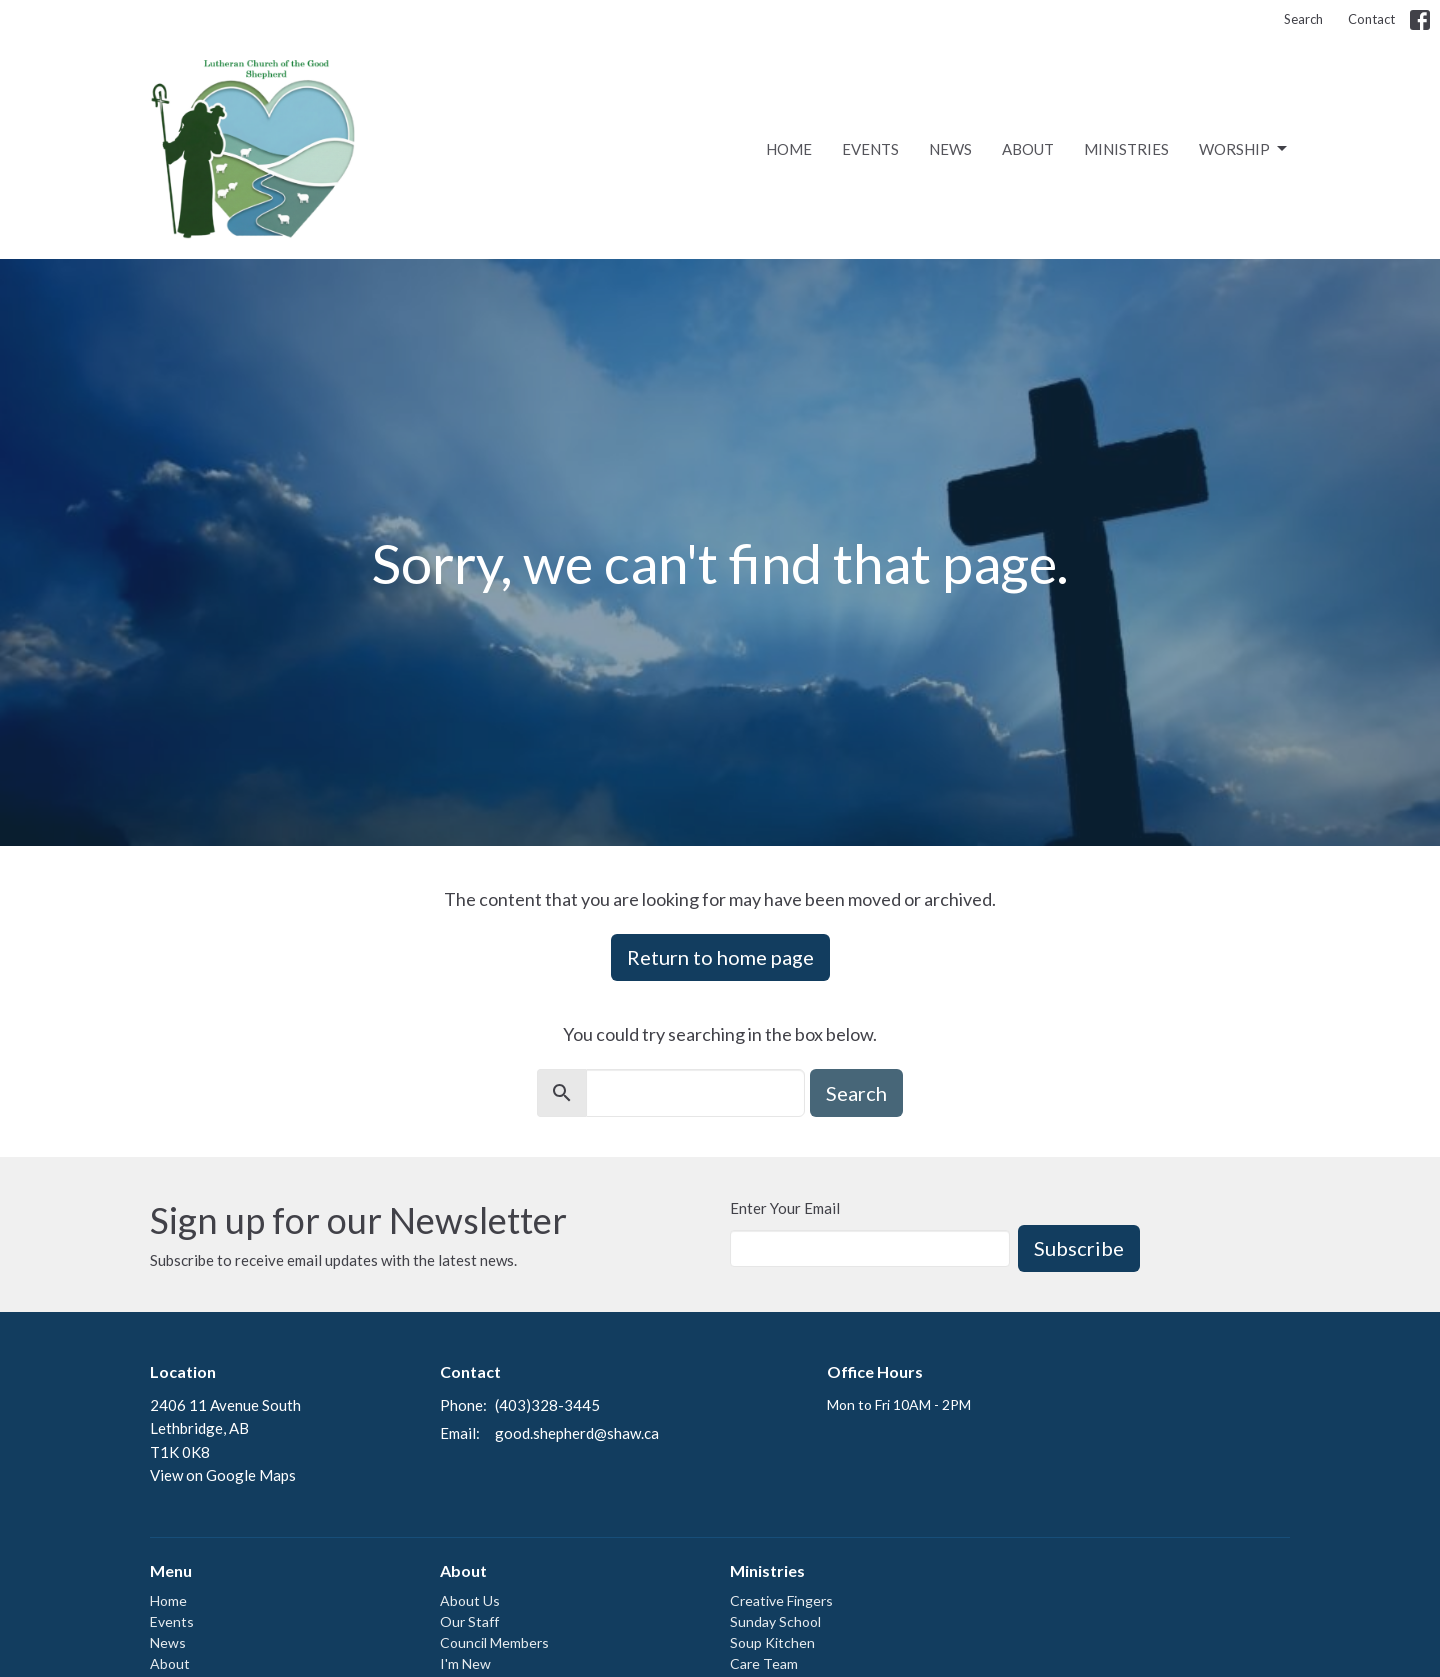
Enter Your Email (785, 1208)
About (1028, 149)
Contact (1371, 19)
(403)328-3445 (547, 1405)
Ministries (1126, 149)
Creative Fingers (781, 1600)
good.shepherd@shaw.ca (577, 1433)
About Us (470, 1600)
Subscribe (1079, 1248)
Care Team (764, 1663)
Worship (1244, 149)
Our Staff (469, 1621)
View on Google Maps (223, 1475)
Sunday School (775, 1621)
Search (1303, 19)
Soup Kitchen (772, 1642)
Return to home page (720, 957)
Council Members (494, 1642)
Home (789, 149)
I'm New (465, 1663)
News (950, 149)
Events (870, 149)
